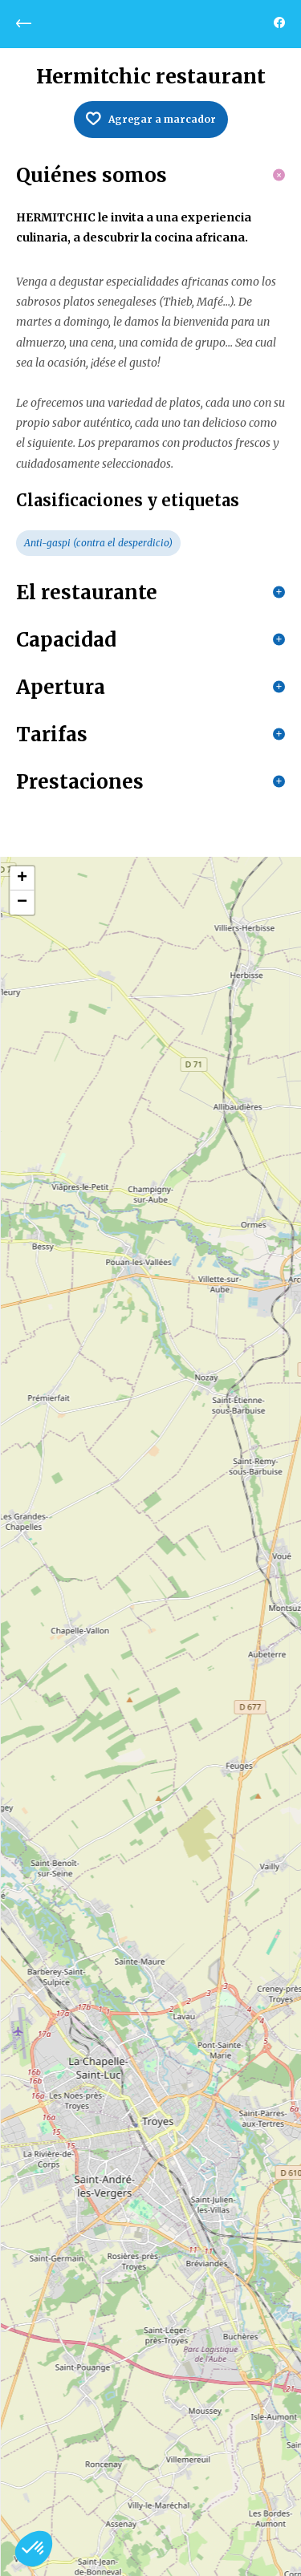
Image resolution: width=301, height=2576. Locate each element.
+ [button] (22, 878)
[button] (33, 2548)
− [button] (22, 902)
